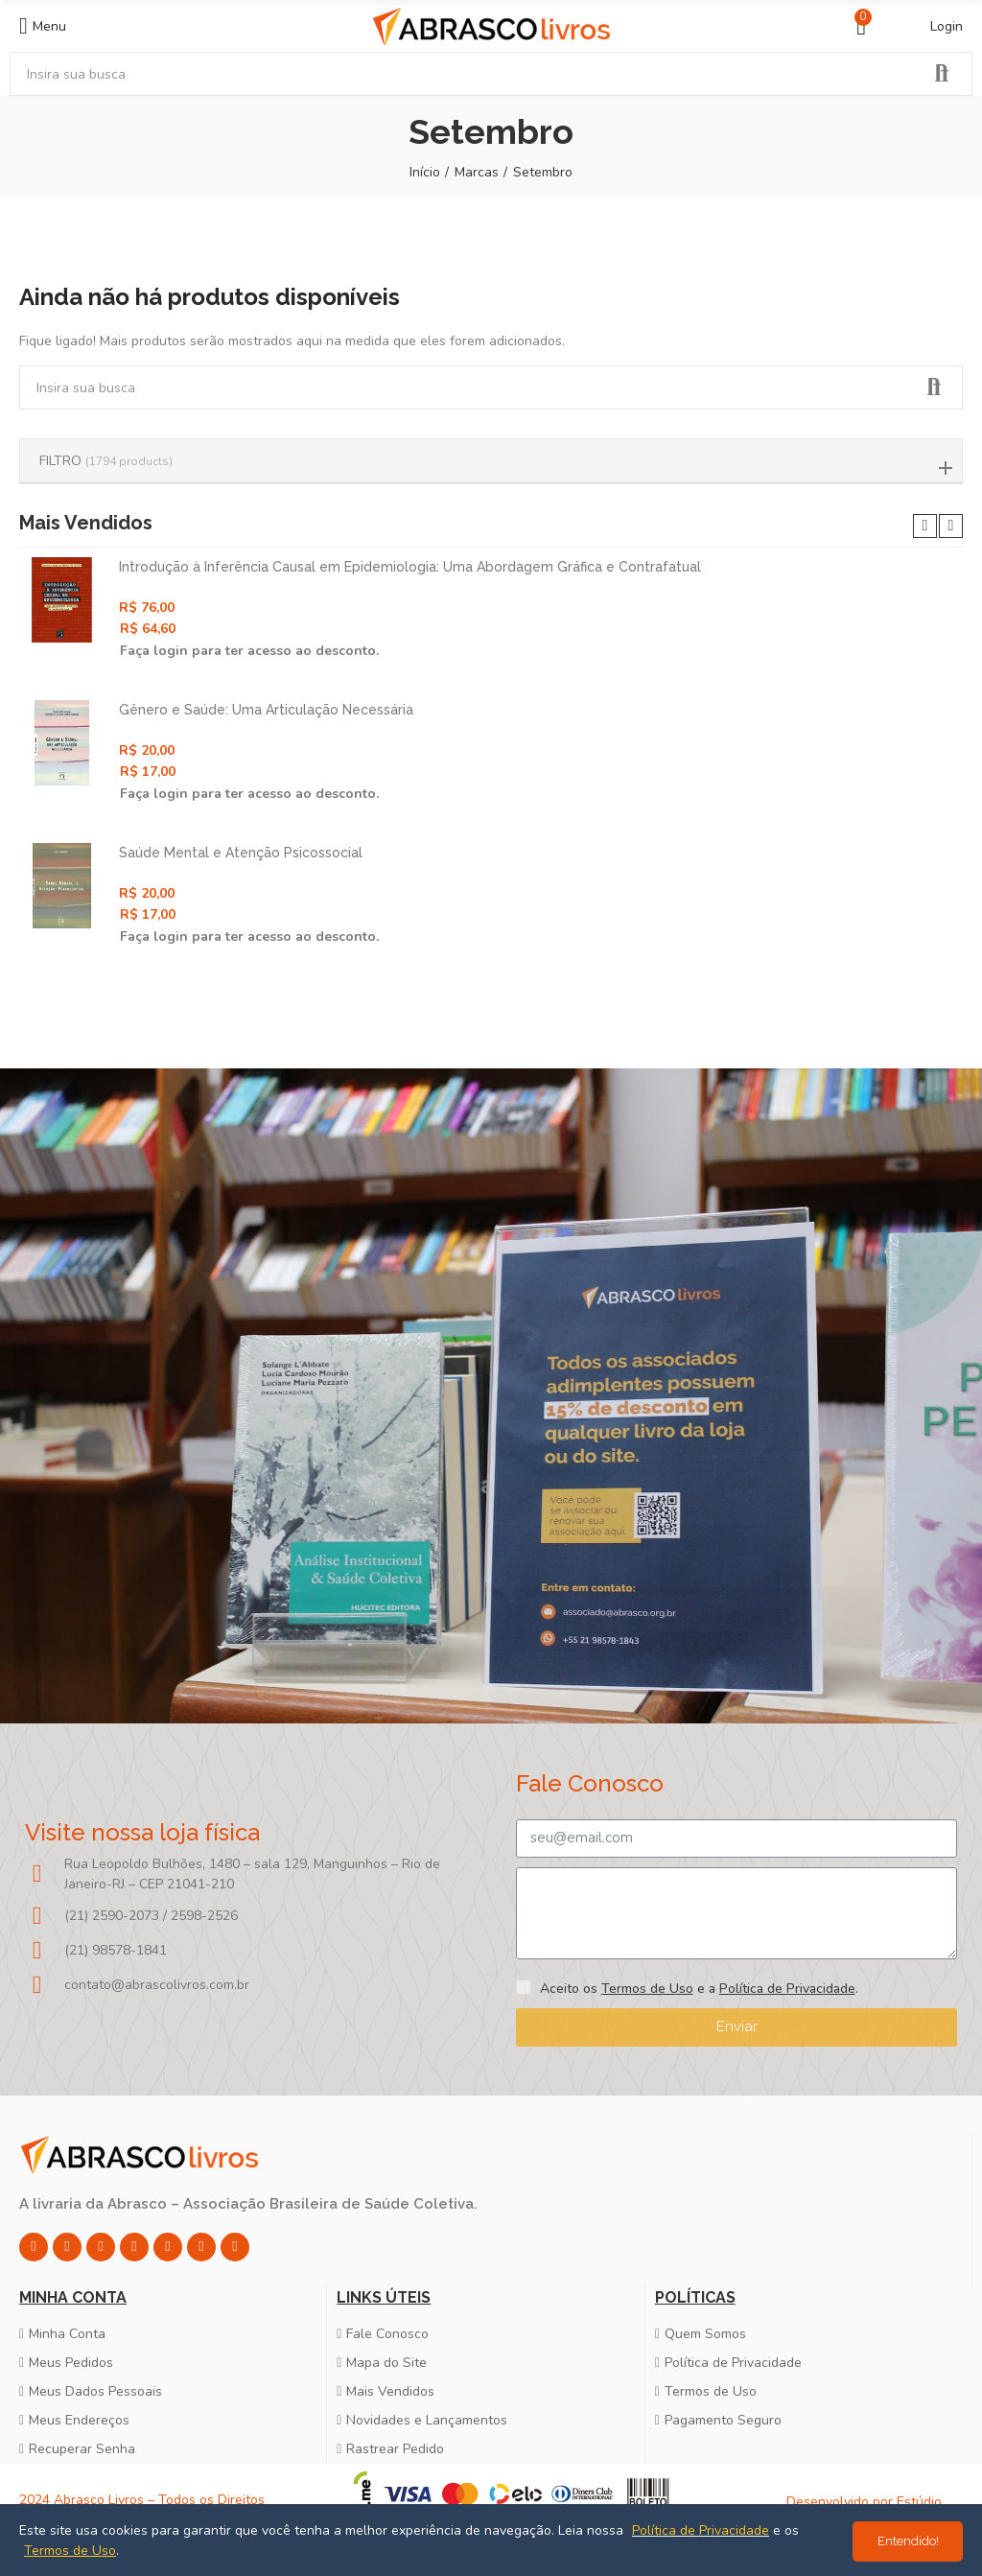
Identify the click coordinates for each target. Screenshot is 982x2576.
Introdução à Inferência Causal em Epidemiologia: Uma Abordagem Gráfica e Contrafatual (410, 566)
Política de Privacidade (787, 1988)
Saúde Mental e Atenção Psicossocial (240, 852)
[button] (925, 526)
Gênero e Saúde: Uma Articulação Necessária (266, 709)
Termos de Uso (647, 1988)
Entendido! (908, 2541)
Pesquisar (941, 74)
